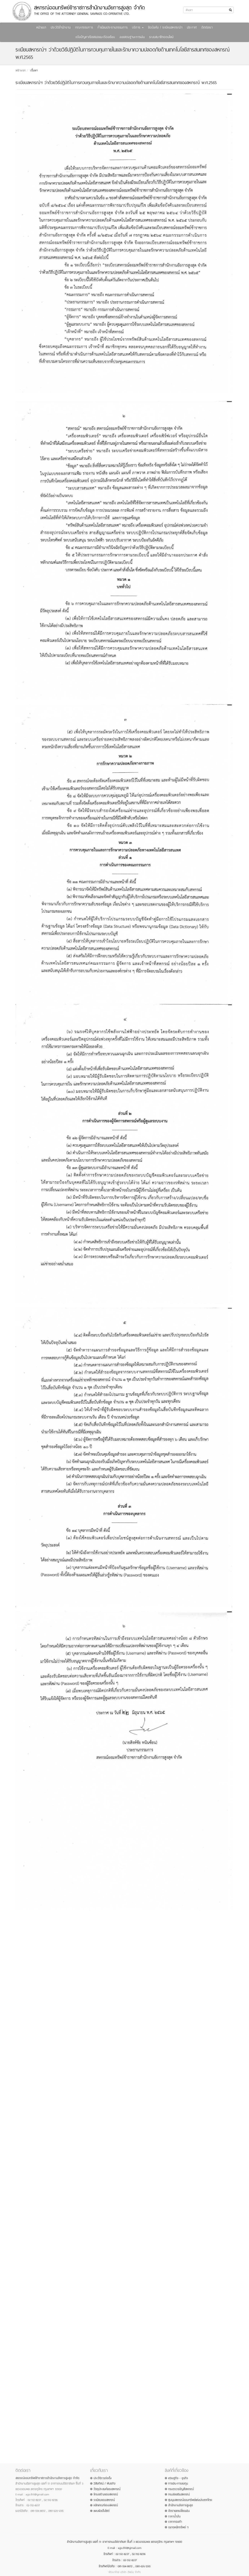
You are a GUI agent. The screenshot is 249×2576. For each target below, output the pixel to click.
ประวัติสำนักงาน (61, 27)
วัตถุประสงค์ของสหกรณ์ (107, 2489)
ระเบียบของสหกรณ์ (104, 2499)
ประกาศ (192, 27)
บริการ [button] (138, 27)
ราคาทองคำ (175, 2521)
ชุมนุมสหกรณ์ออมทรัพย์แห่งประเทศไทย (190, 2499)
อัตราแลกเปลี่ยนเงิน (179, 2510)
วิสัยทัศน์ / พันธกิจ (104, 2483)
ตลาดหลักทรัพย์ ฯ (178, 2527)
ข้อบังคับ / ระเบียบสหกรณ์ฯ (165, 27)
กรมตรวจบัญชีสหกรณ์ (181, 2489)
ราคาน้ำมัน (174, 2516)
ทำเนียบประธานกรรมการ (113, 27)
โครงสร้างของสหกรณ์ (106, 2494)
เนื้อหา (34, 70)
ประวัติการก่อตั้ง (103, 2478)
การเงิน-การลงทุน (178, 2483)
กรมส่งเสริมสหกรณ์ (179, 2494)
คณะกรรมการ (84, 27)
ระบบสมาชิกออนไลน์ (161, 37)
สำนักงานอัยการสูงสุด (180, 2505)
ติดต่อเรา (207, 27)
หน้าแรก (41, 27)
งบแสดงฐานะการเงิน (132, 37)
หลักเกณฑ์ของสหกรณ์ (106, 2505)
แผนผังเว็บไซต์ (101, 2510)
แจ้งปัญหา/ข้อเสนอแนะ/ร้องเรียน (95, 37)
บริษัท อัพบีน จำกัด (130, 2572)
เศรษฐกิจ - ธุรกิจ (178, 2478)
